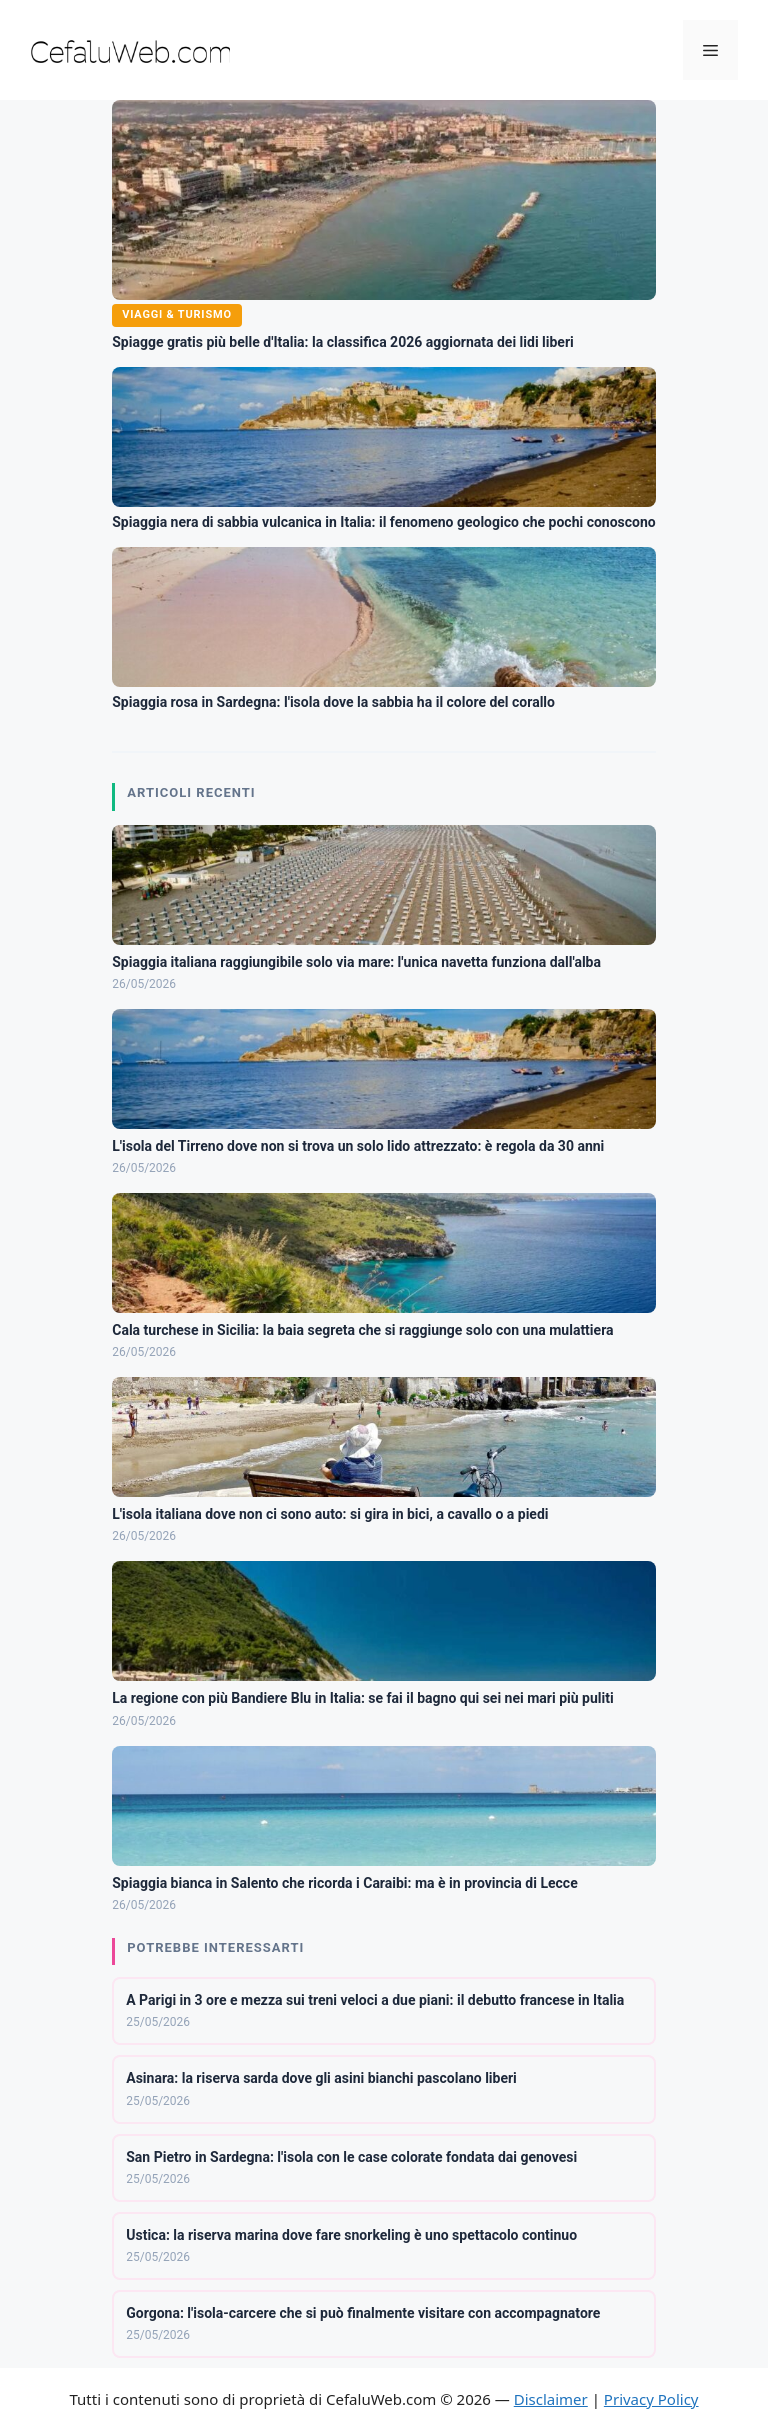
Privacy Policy (651, 2399)
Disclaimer (551, 2399)
